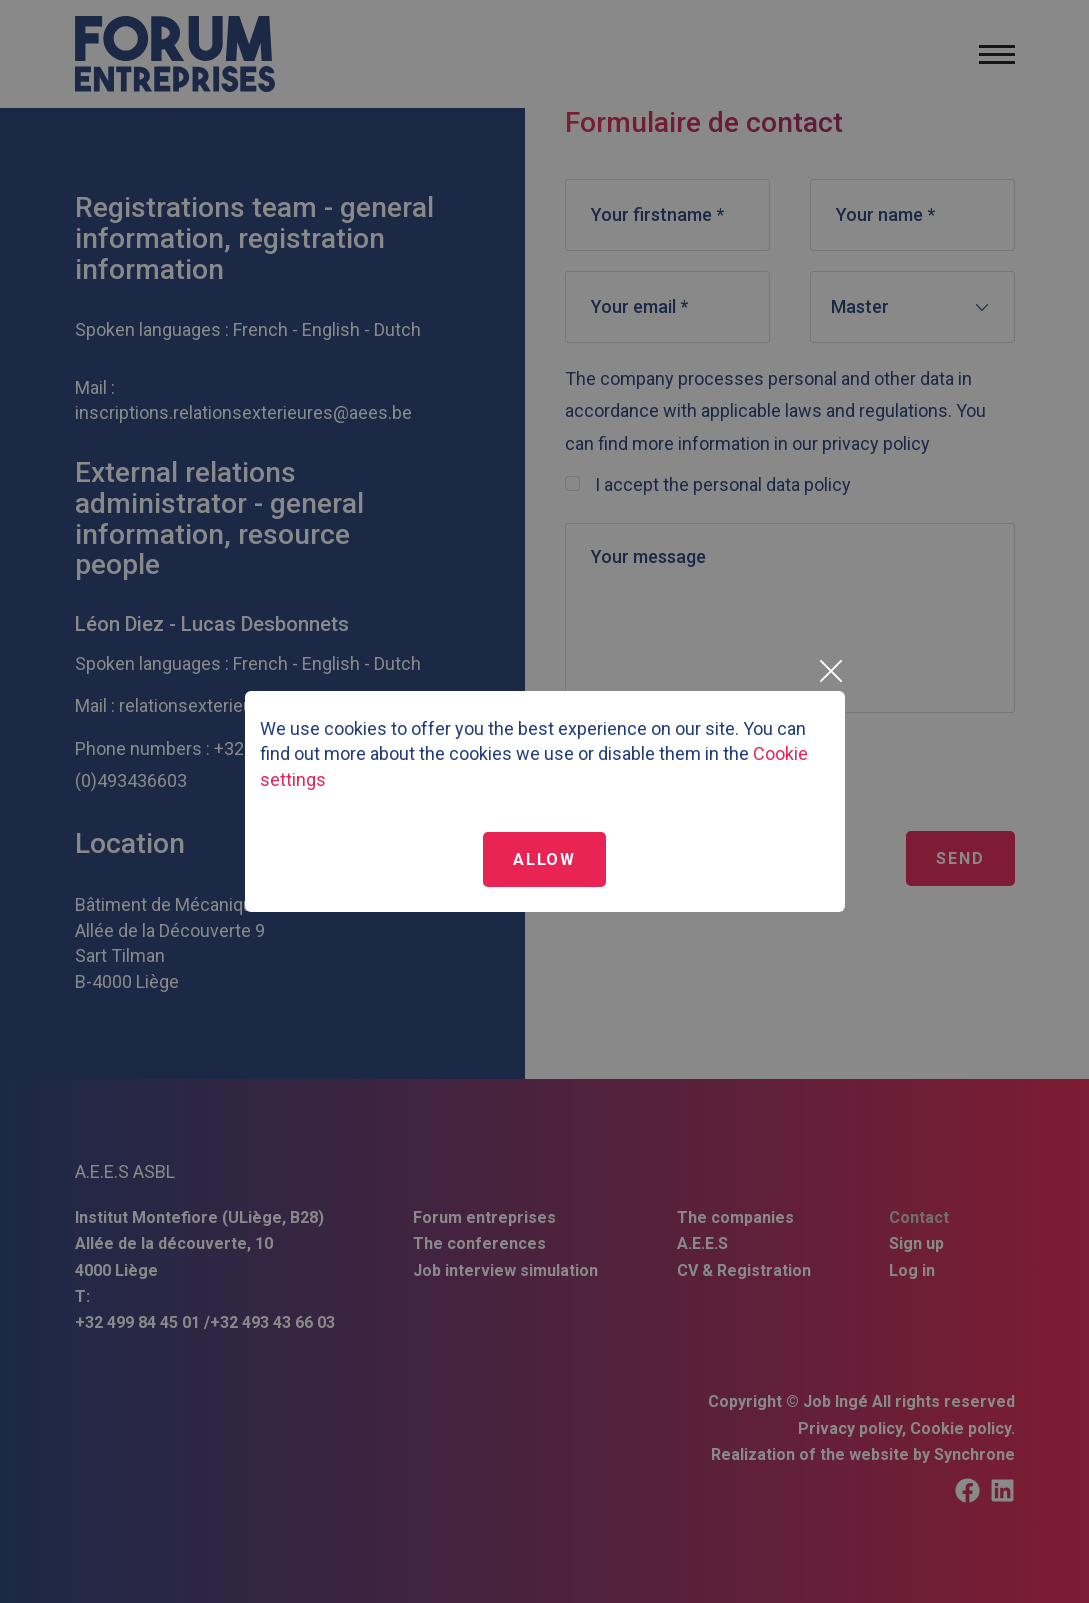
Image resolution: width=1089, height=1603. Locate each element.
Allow (544, 859)
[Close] (830, 671)
